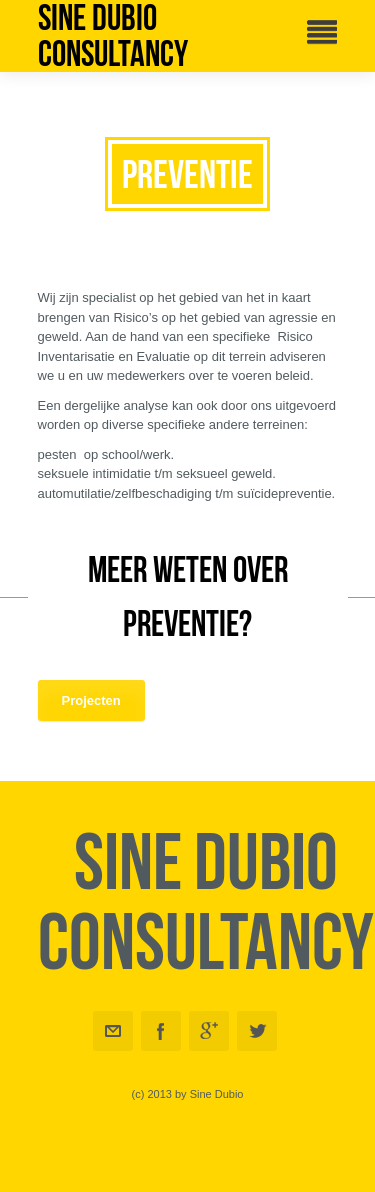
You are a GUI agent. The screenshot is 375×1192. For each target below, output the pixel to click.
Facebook (161, 1031)
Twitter (257, 1031)
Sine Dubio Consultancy (113, 36)
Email (113, 1031)
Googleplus (209, 1031)
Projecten (91, 700)
